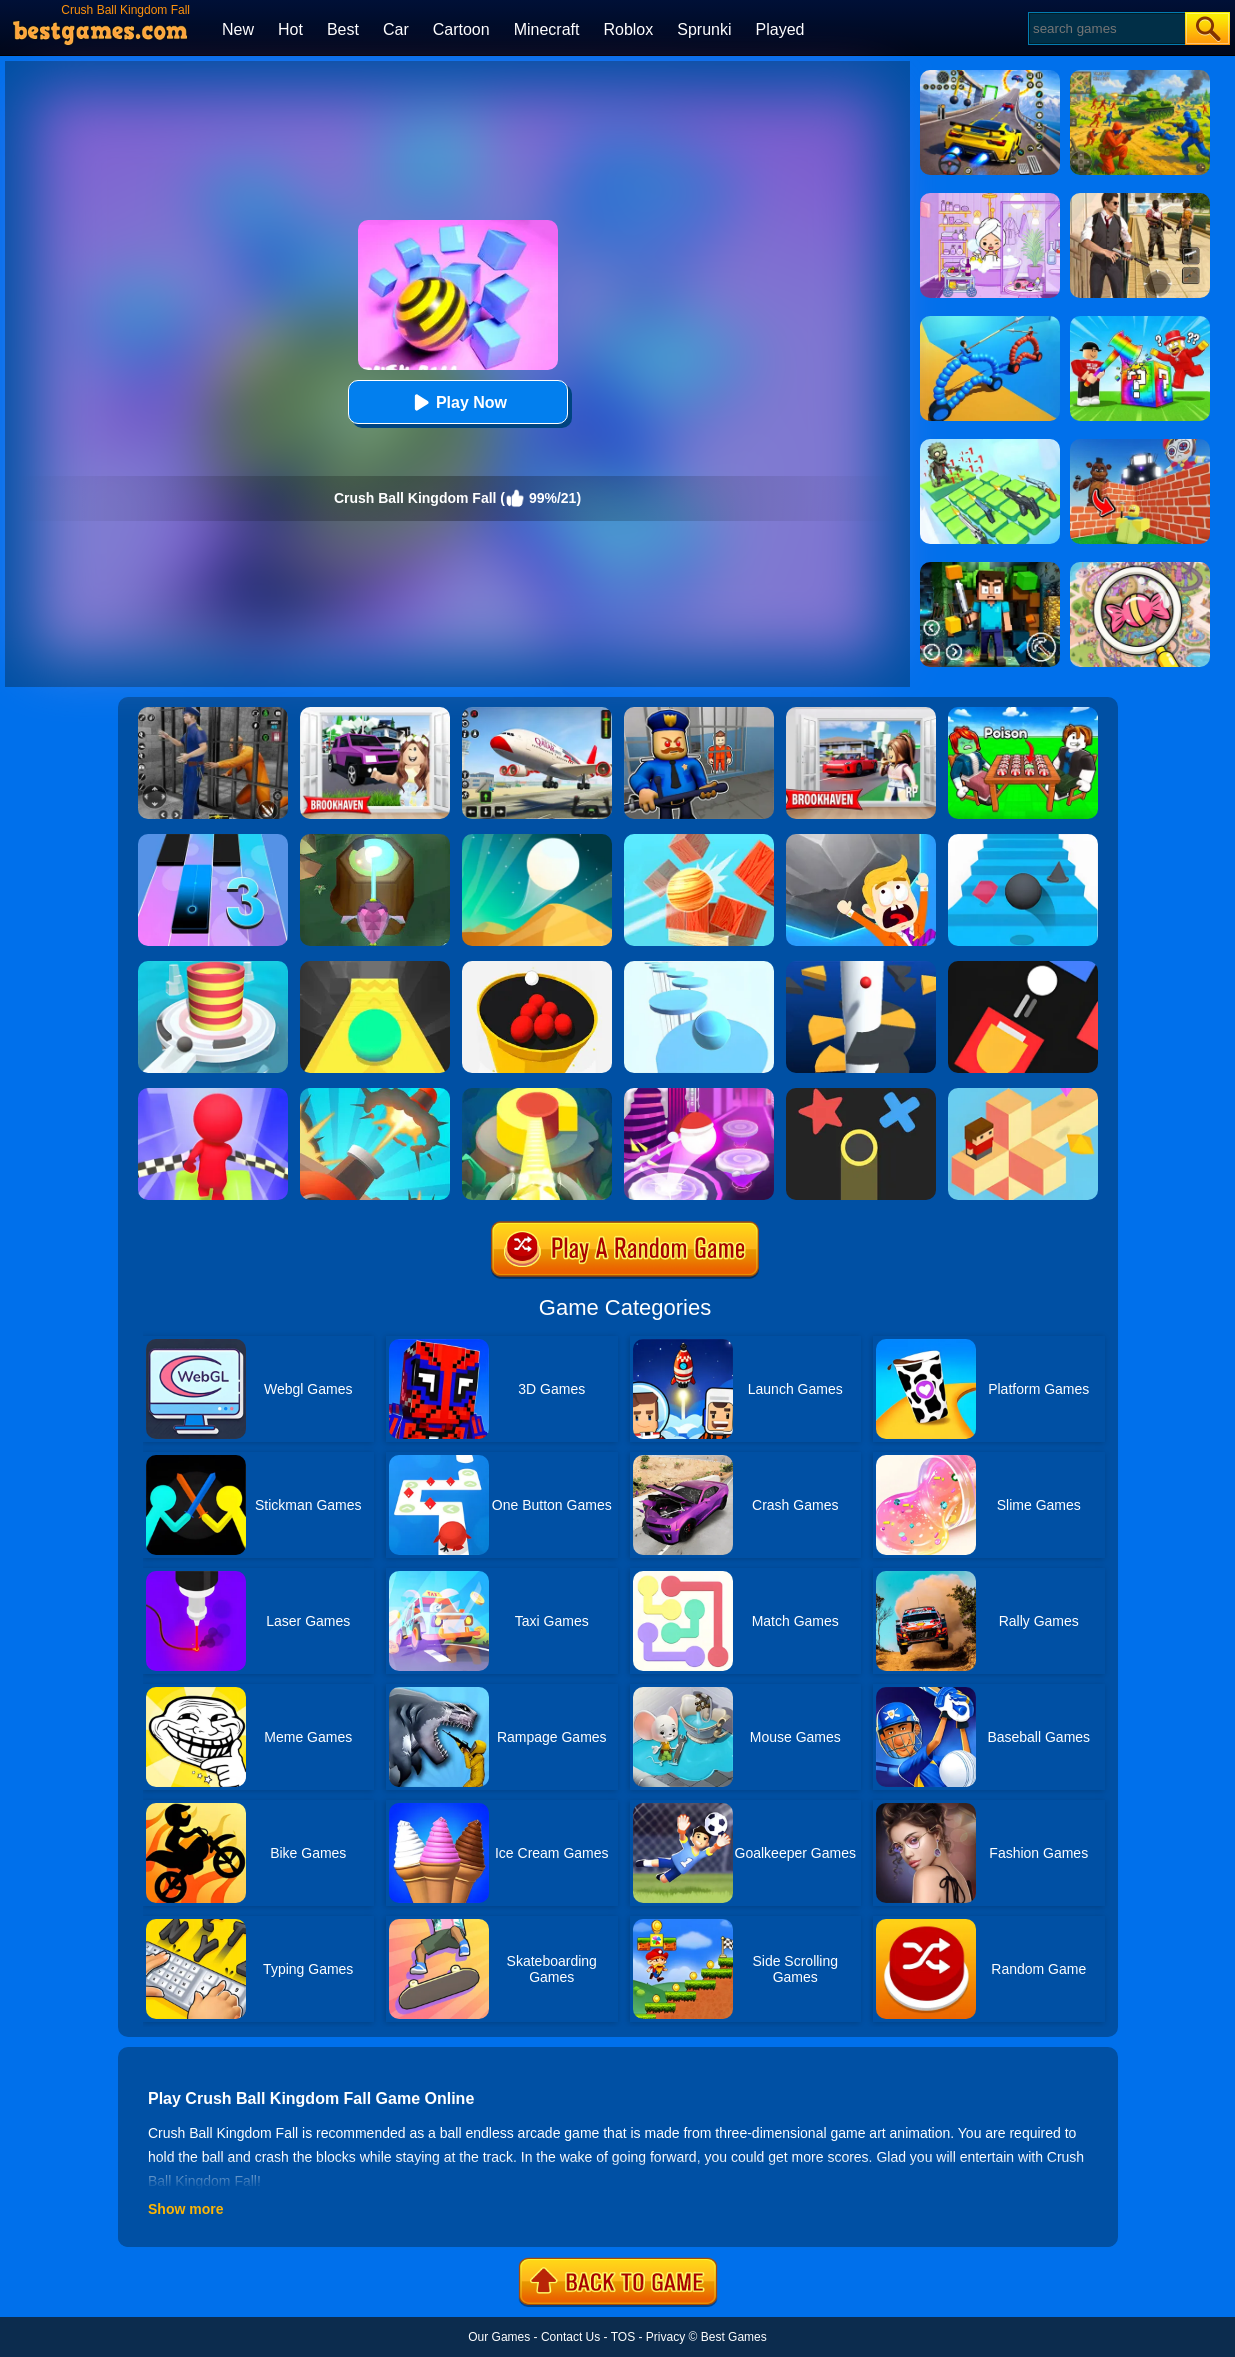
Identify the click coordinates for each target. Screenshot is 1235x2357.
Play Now (457, 402)
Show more (185, 2209)
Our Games (499, 2337)
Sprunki (704, 29)
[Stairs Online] (1023, 841)
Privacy (665, 2337)
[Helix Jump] (861, 968)
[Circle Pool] (537, 968)
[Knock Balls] (699, 841)
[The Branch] (1023, 1095)
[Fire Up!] (1023, 968)
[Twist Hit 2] (375, 841)
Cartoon (461, 29)
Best (343, 29)
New (238, 29)
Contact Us (570, 2337)
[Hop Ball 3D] (699, 1095)
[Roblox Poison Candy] (1023, 714)
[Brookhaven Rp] (861, 714)
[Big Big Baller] (861, 841)
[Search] (1105, 28)
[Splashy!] (699, 968)
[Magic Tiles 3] (213, 841)
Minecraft (547, 29)
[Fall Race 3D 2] (213, 1095)
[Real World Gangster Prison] (213, 714)
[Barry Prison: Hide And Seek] (699, 714)
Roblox (628, 29)
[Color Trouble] (861, 1095)
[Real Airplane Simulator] (537, 714)
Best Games (734, 2337)
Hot (290, 29)
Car (396, 29)
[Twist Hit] (537, 1095)
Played (780, 29)
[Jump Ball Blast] (375, 1095)
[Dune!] (537, 841)
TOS (623, 2337)
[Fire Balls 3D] (213, 968)
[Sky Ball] (375, 968)
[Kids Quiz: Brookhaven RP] (375, 714)
